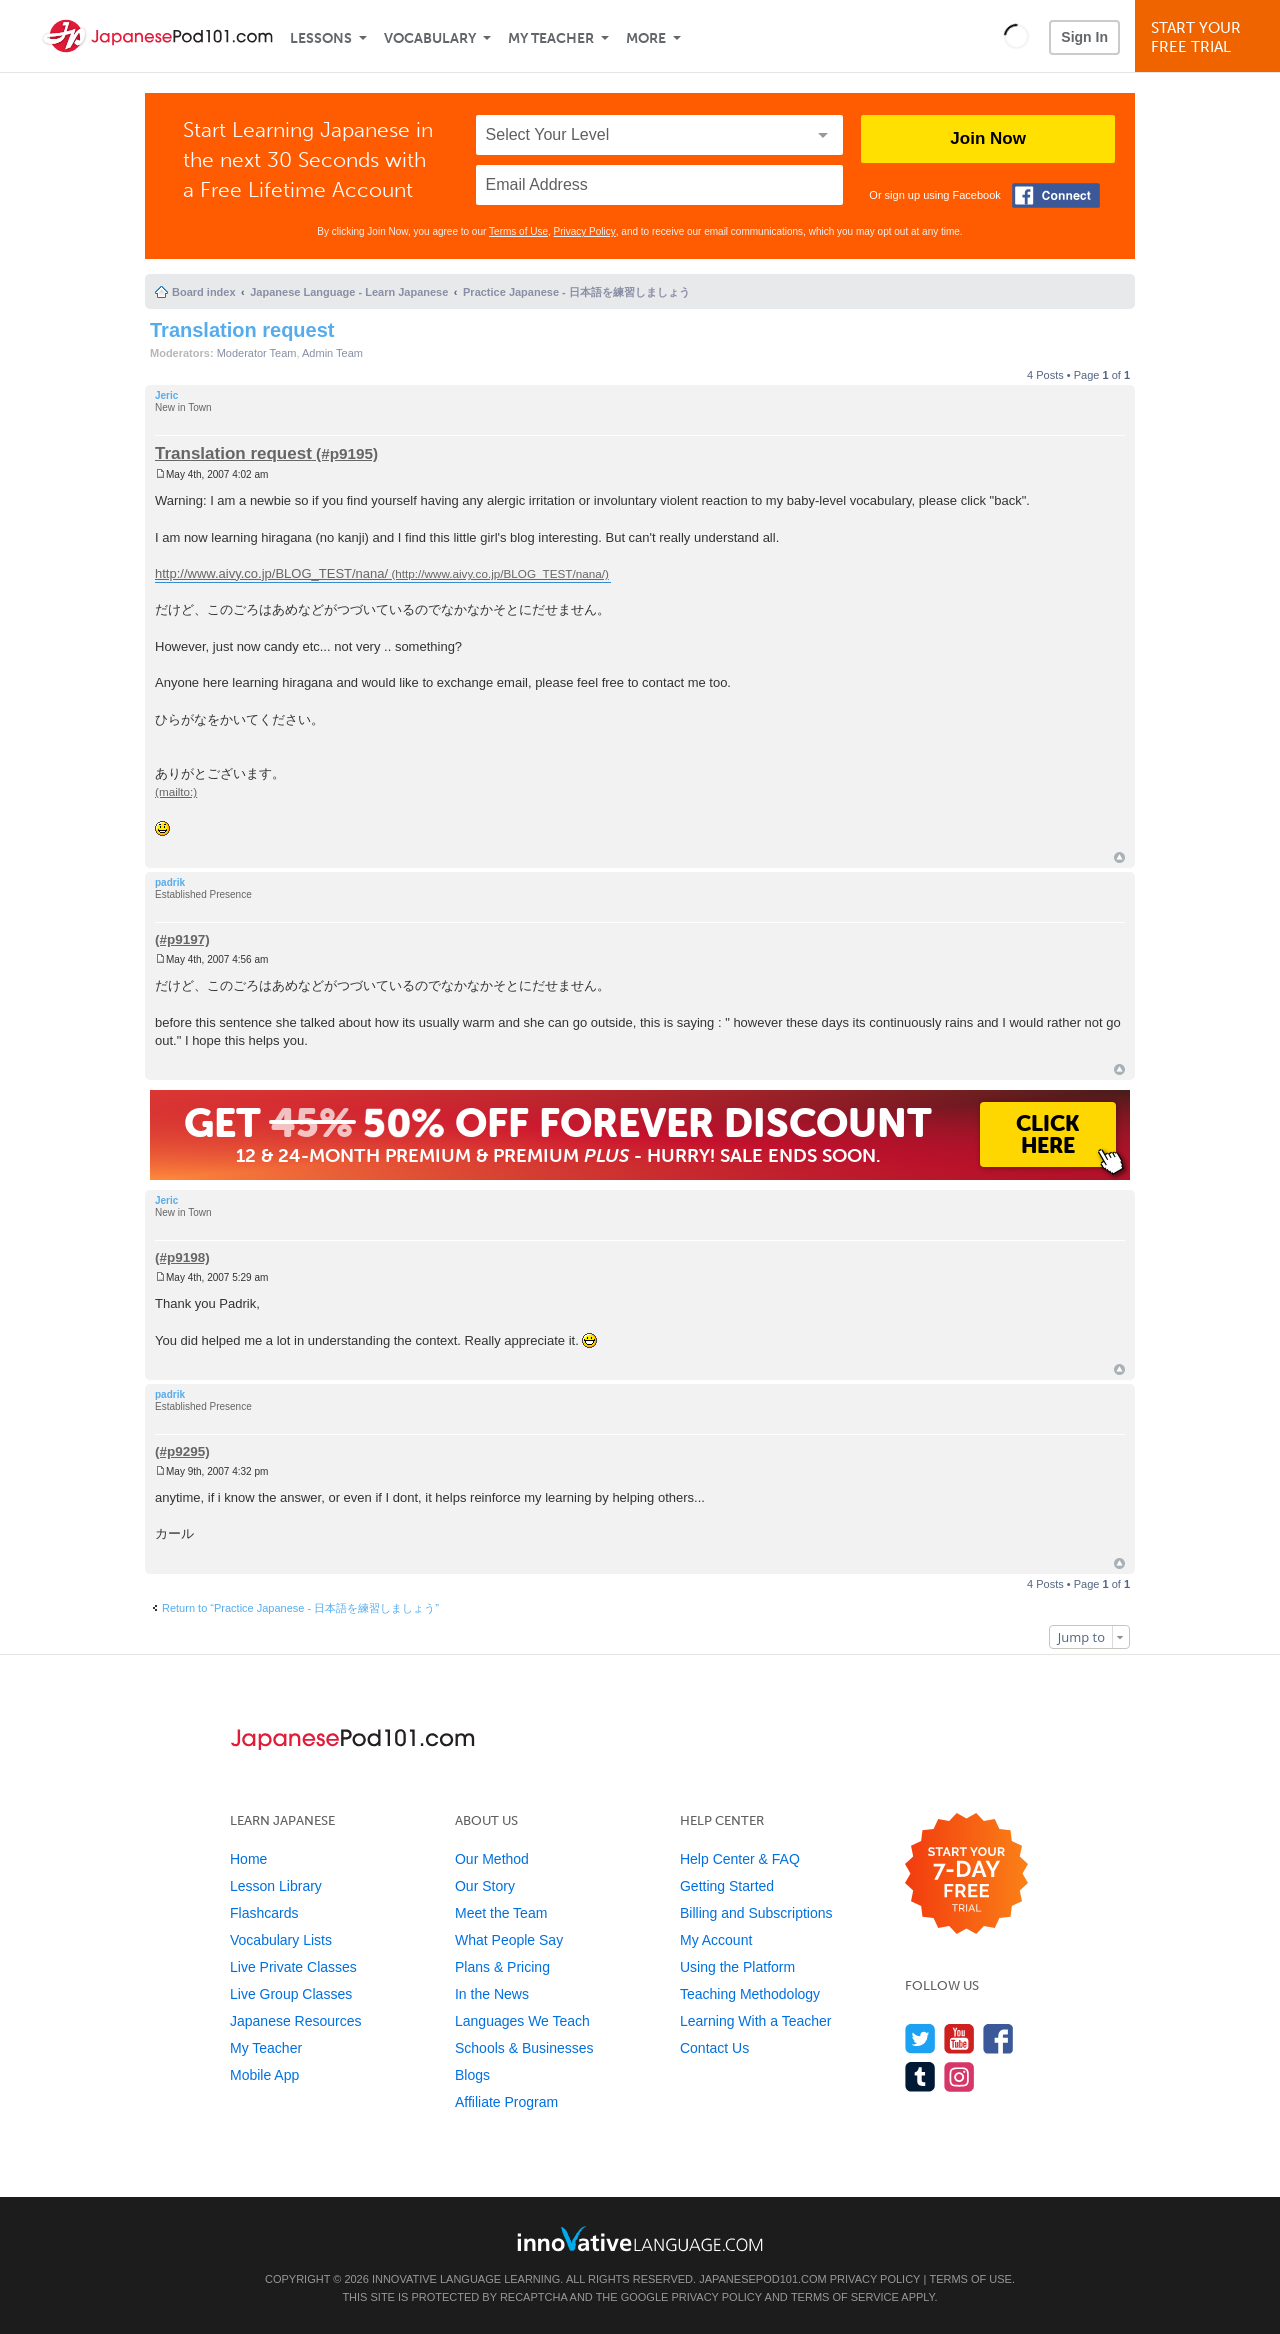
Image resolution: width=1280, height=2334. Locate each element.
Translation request (242, 330)
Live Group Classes (291, 1994)
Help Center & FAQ (740, 1859)
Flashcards (264, 1913)
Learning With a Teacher (756, 2021)
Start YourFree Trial (1210, 37)
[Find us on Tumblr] (920, 2076)
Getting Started (727, 1886)
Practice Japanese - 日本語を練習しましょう (576, 292)
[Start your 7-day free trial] (966, 1874)
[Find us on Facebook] (998, 2038)
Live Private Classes (293, 1967)
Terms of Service (845, 2297)
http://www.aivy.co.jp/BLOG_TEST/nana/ (271, 573)
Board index (204, 292)
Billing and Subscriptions (756, 1913)
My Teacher (551, 38)
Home (248, 1859)
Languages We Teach (522, 2021)
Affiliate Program (506, 2102)
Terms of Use (518, 231)
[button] (1016, 36)
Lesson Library (276, 1886)
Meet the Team (501, 1913)
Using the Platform (737, 1967)
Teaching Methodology (750, 1994)
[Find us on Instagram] (959, 2076)
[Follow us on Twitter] (920, 2038)
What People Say (509, 1940)
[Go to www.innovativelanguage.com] (640, 2238)
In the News (492, 1994)
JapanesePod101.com (763, 2279)
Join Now (988, 138)
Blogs (472, 2075)
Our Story (485, 1886)
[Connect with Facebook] (1056, 195)
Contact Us (714, 2048)
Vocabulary (430, 38)
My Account (716, 1940)
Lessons (321, 38)
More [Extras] (646, 38)
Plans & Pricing (502, 1967)
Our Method (492, 1859)
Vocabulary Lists (281, 1940)
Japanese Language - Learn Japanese (349, 292)
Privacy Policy (585, 231)
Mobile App (264, 2075)
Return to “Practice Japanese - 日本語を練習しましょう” (300, 1608)
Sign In (1084, 37)
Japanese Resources (296, 2021)
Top (1119, 857)
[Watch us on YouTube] (959, 2038)
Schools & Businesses (524, 2048)
